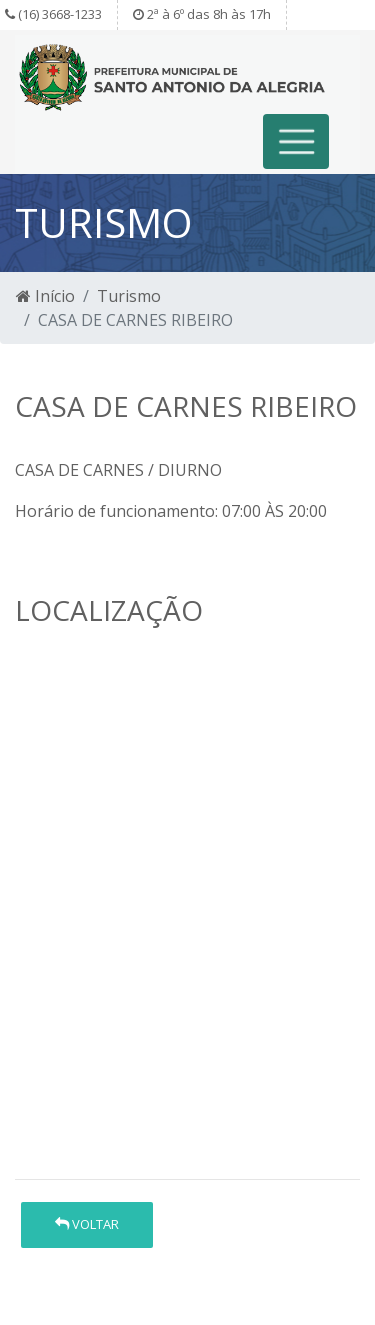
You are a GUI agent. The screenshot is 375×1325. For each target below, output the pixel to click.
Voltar (87, 1224)
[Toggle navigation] (296, 141)
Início (45, 296)
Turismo (129, 296)
